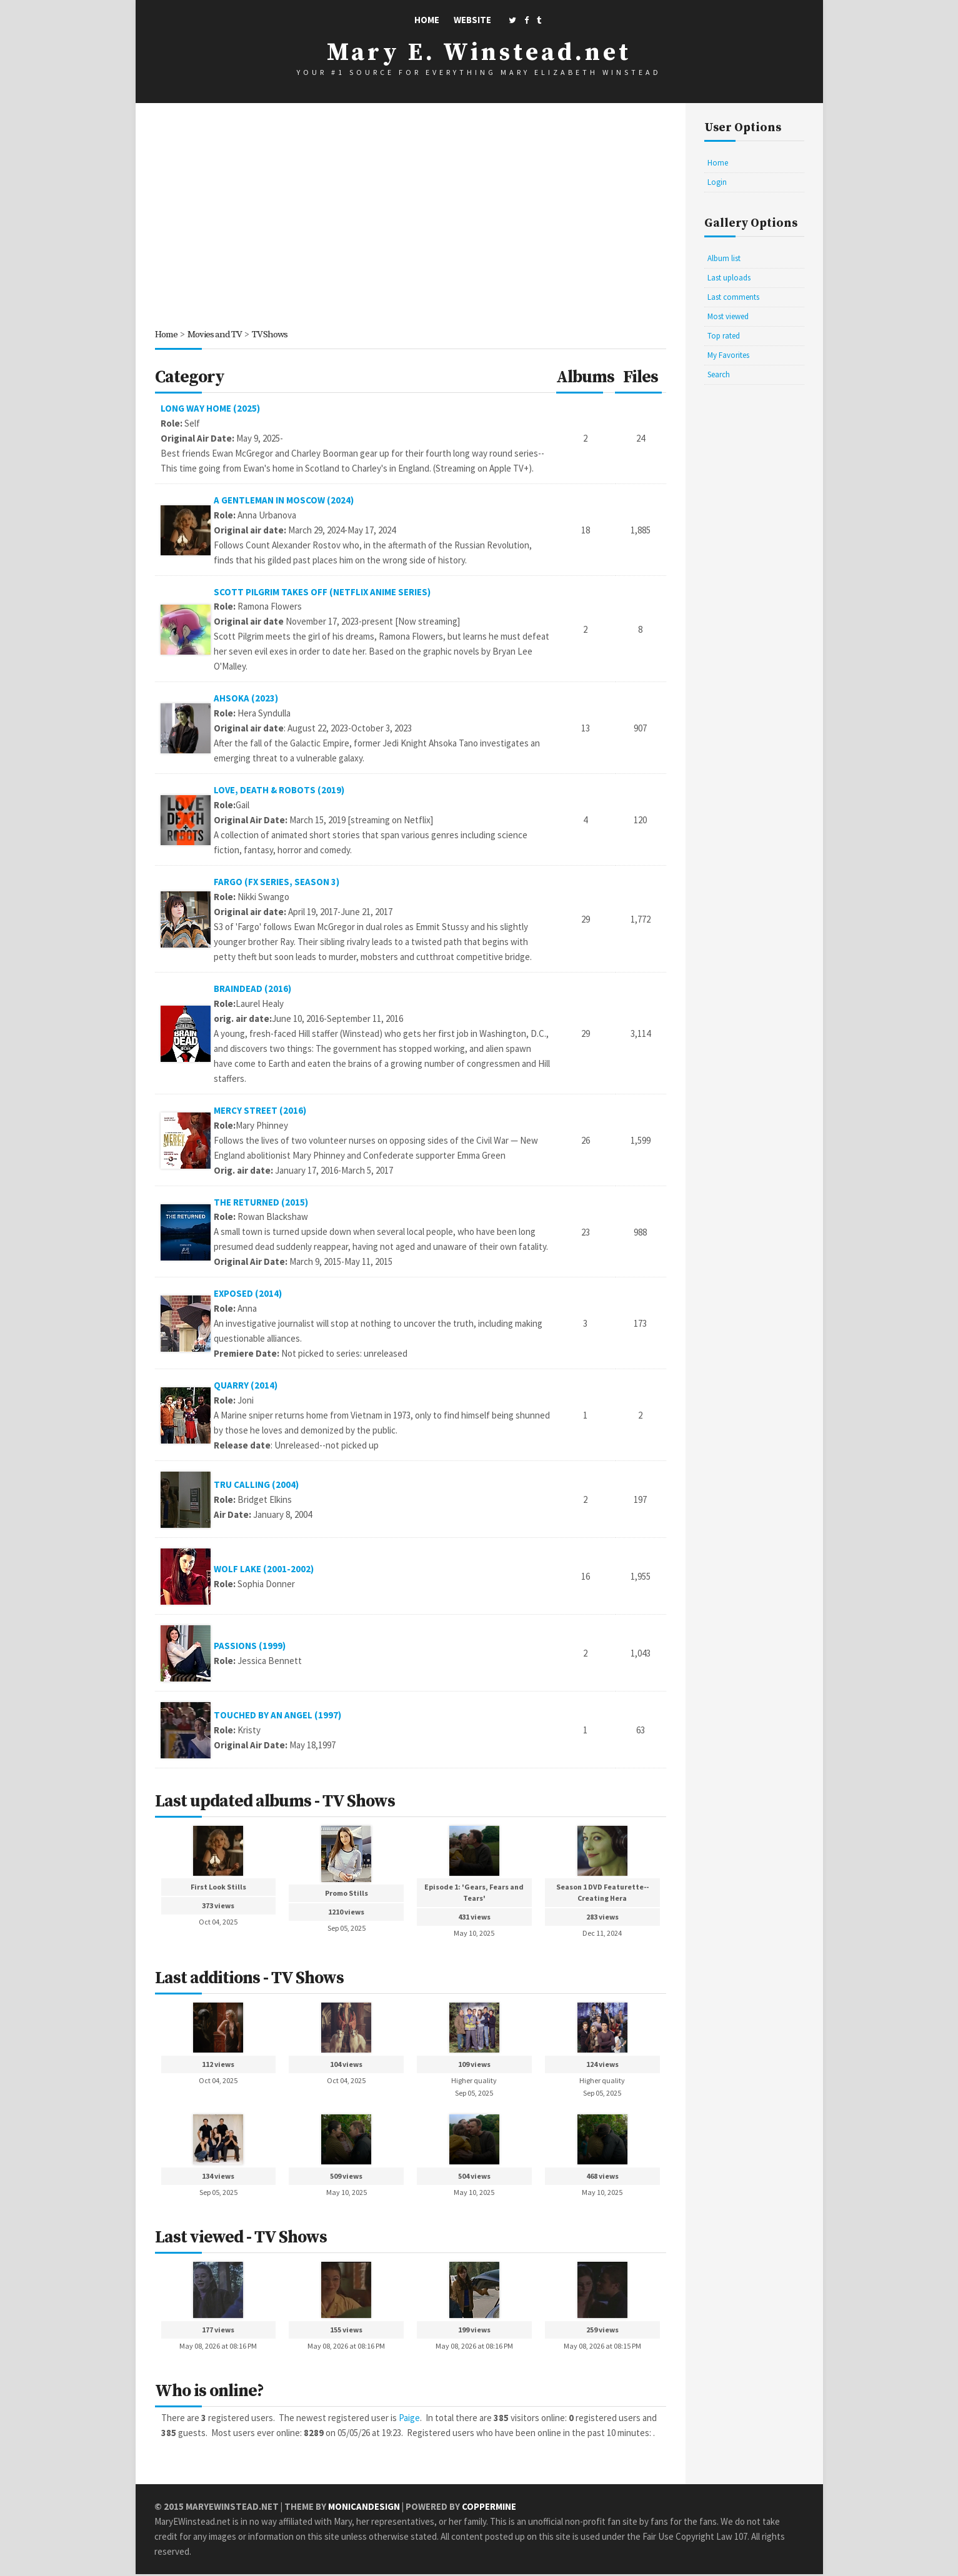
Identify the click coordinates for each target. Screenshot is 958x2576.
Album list (724, 258)
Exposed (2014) (248, 1294)
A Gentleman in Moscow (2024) (284, 500)
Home (426, 20)
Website (472, 20)
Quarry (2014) (246, 1386)
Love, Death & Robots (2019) (279, 790)
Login (717, 182)
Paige (409, 2419)
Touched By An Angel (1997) (278, 1716)
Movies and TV (215, 334)
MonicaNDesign (364, 2508)
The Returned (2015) (261, 1203)
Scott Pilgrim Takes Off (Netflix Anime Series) (323, 592)
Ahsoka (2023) (246, 699)
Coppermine (489, 2508)
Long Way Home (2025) (210, 408)
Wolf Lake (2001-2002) (264, 1570)
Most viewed (728, 316)
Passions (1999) (250, 1647)
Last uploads (729, 277)
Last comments (733, 297)
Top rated (723, 335)
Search (718, 374)
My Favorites (728, 355)
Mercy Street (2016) (260, 1111)
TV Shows (271, 334)
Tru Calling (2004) (256, 1486)
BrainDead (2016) (253, 989)
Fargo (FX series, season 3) (277, 882)
